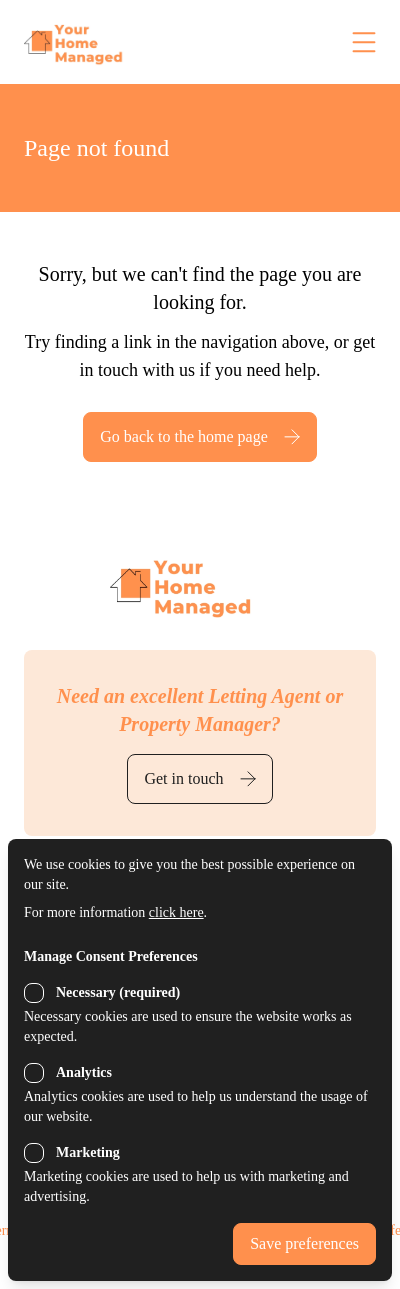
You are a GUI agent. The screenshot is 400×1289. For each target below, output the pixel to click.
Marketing (88, 1152)
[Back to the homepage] (114, 42)
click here (176, 912)
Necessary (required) (118, 992)
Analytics (84, 1072)
